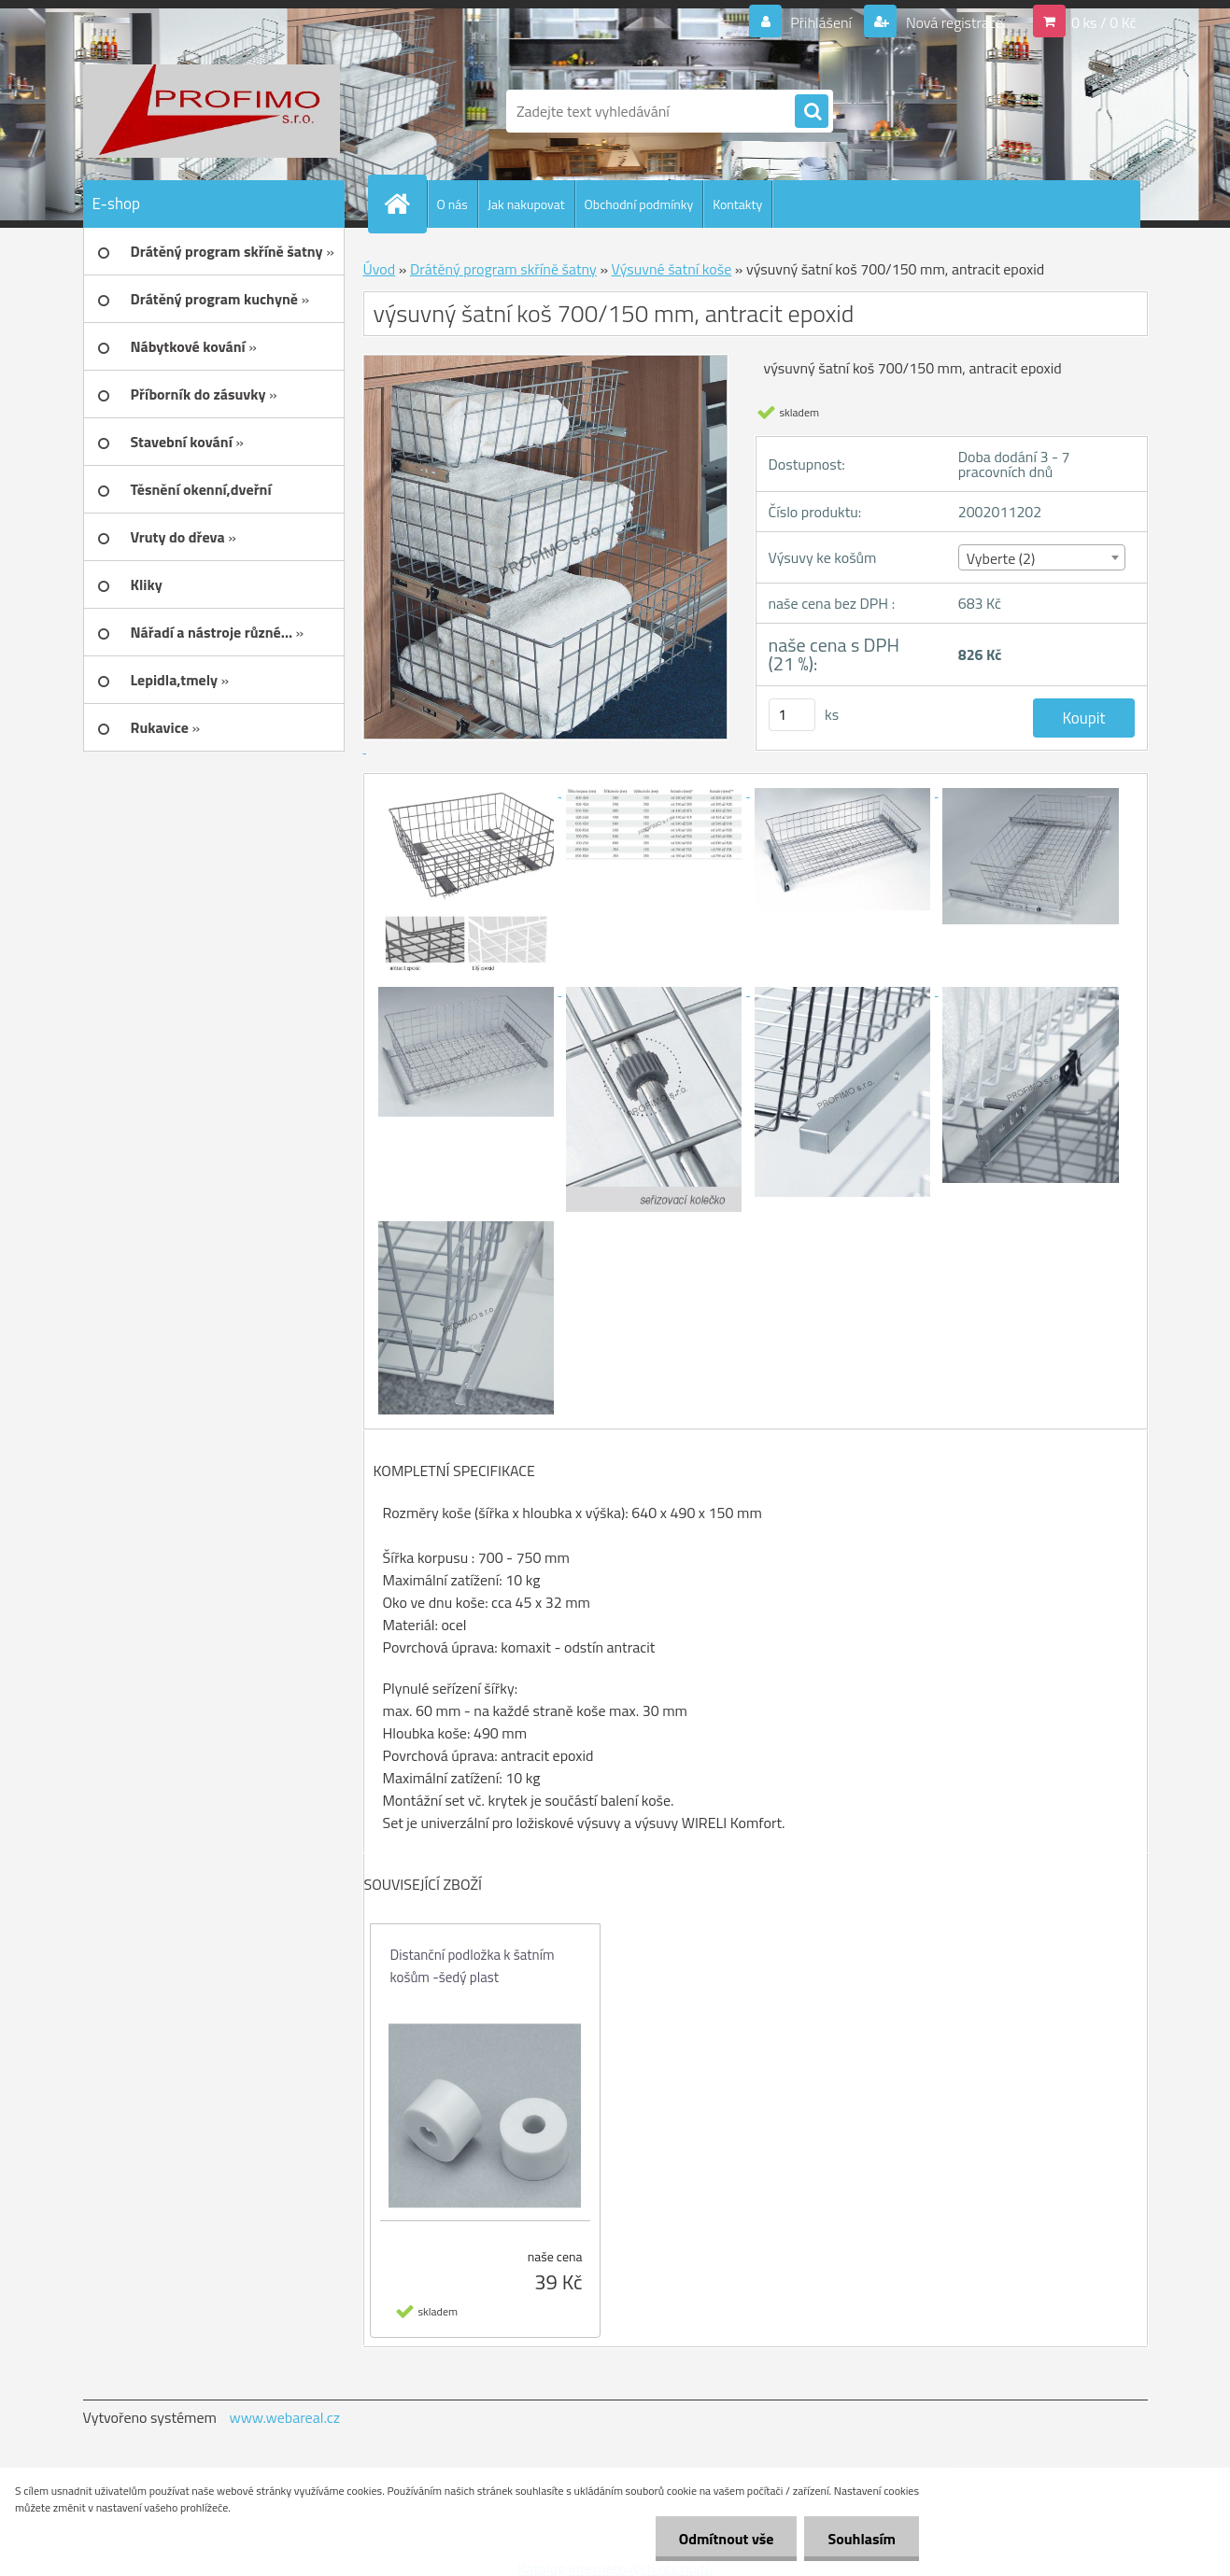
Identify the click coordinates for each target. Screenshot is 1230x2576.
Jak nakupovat (526, 204)
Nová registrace (952, 22)
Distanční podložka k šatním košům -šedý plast (472, 1966)
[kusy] (792, 714)
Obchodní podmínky (639, 204)
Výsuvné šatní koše (672, 269)
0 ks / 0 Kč (1104, 22)
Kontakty (737, 204)
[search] (811, 112)
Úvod (379, 269)
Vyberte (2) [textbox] (1001, 558)
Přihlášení (821, 22)
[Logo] (211, 111)
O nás (452, 204)
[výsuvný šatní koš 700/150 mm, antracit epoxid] (468, 791)
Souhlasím (861, 2538)
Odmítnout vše (726, 2538)
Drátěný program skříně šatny (503, 269)
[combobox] (1041, 557)
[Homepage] (405, 203)
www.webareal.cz (284, 2417)
